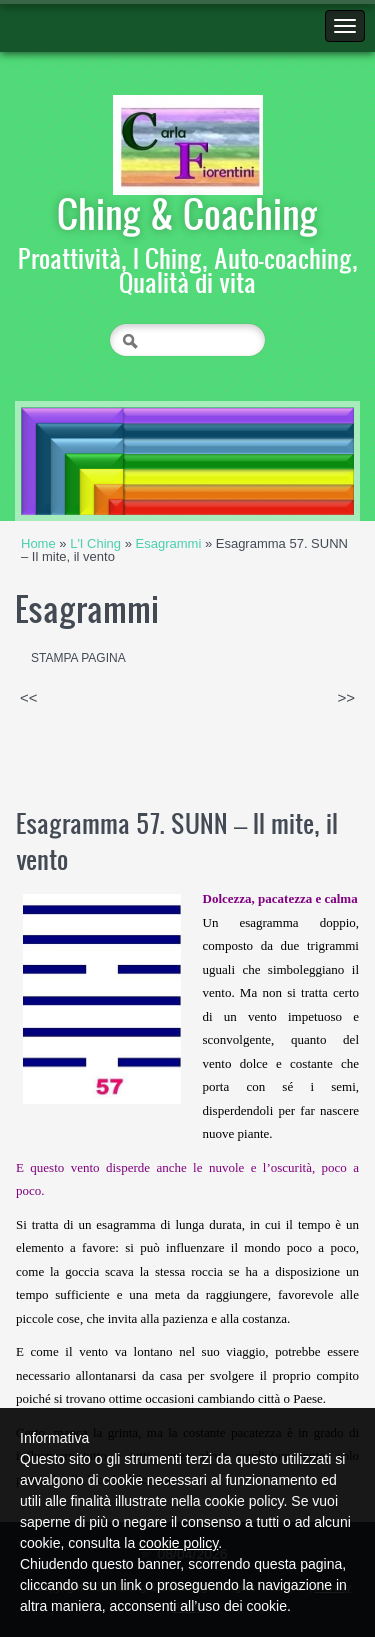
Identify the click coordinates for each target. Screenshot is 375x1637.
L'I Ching (95, 543)
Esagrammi (169, 543)
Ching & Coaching (187, 213)
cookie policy (178, 1543)
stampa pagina (78, 658)
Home (38, 543)
